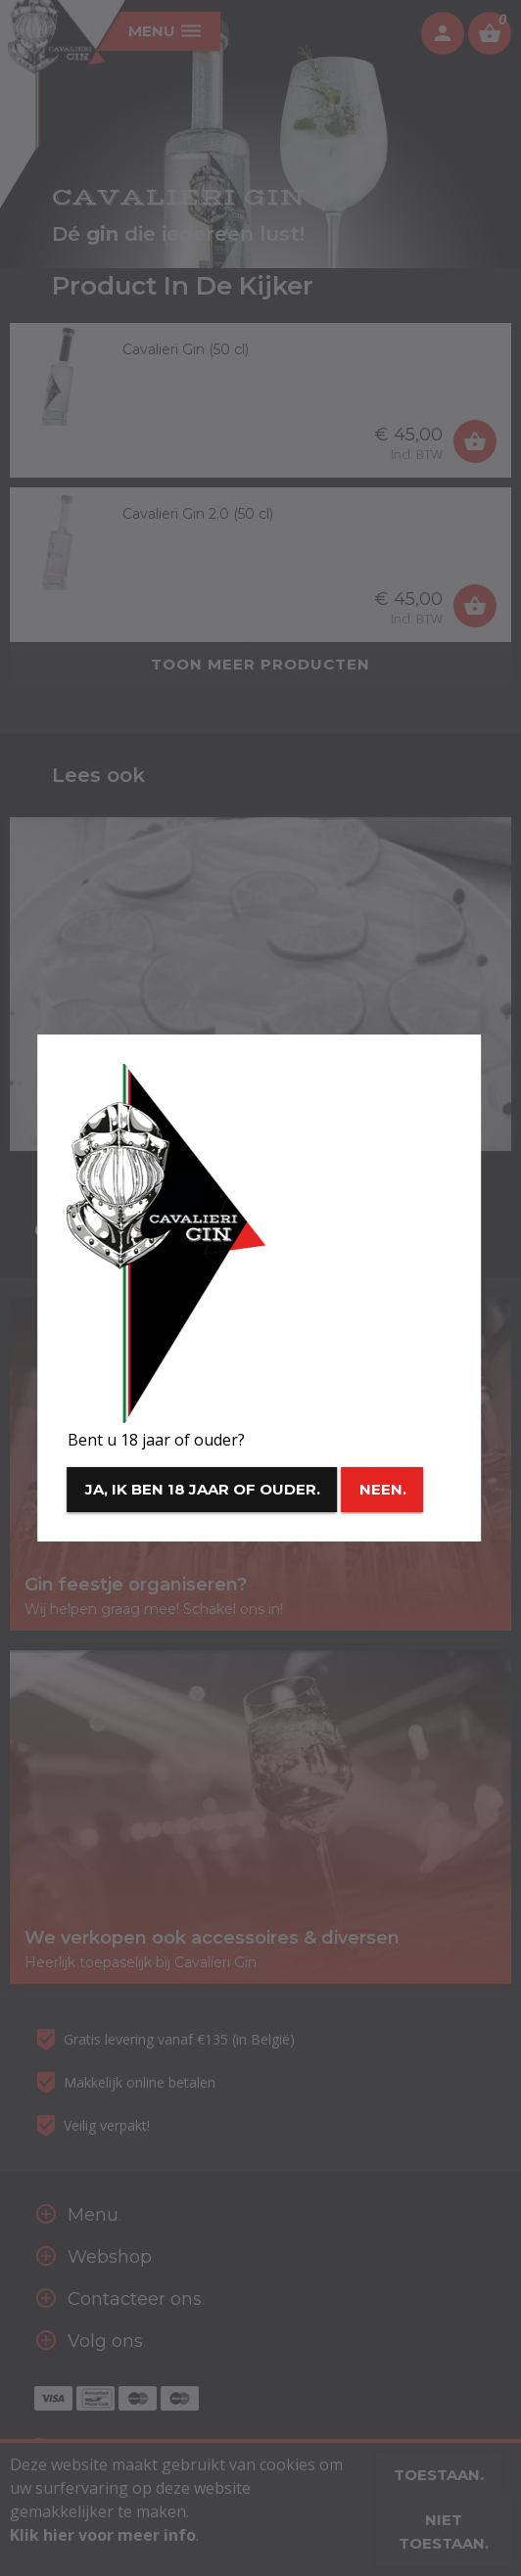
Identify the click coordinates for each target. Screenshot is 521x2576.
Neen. (382, 1489)
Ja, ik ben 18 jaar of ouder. (202, 1489)
